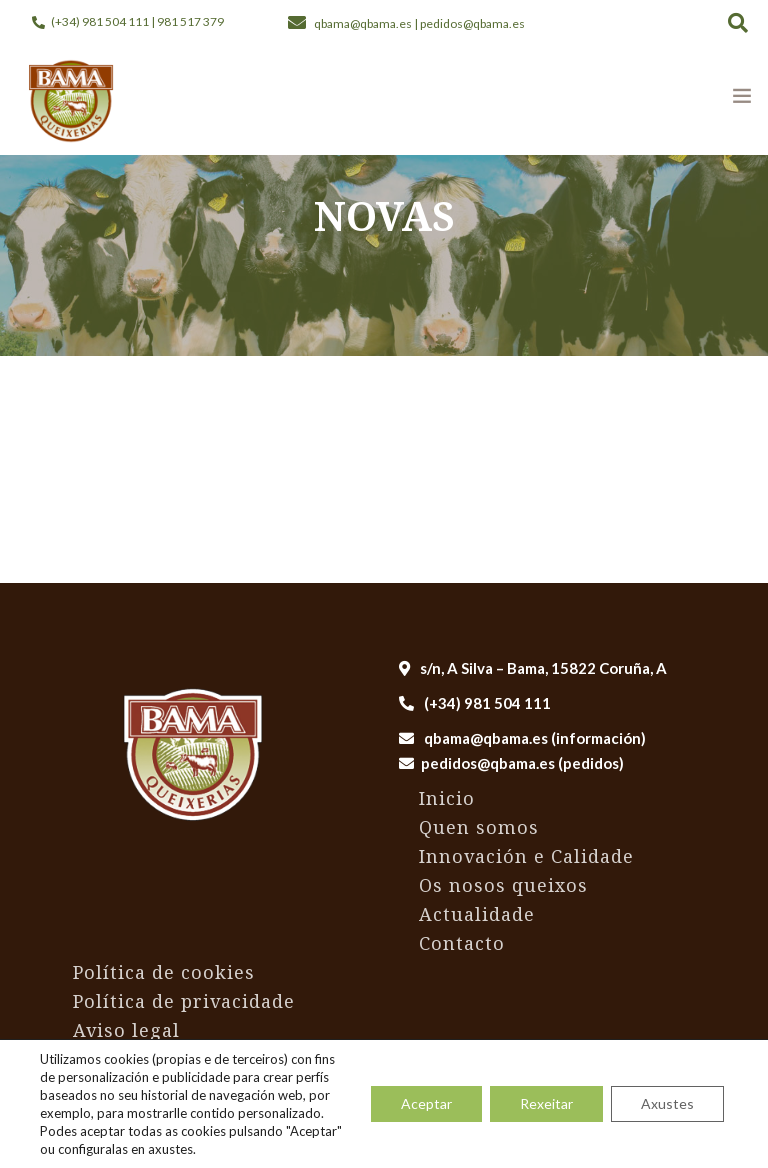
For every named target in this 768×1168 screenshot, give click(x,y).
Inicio (447, 798)
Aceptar (426, 1103)
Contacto (462, 943)
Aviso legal (126, 1030)
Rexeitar (546, 1103)
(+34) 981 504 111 (475, 703)
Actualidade (477, 914)
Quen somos (479, 827)
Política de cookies (164, 972)
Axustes (667, 1103)
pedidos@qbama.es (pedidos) (522, 763)
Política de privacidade (184, 1001)
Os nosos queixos (503, 885)
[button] (738, 22)
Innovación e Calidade (526, 856)
